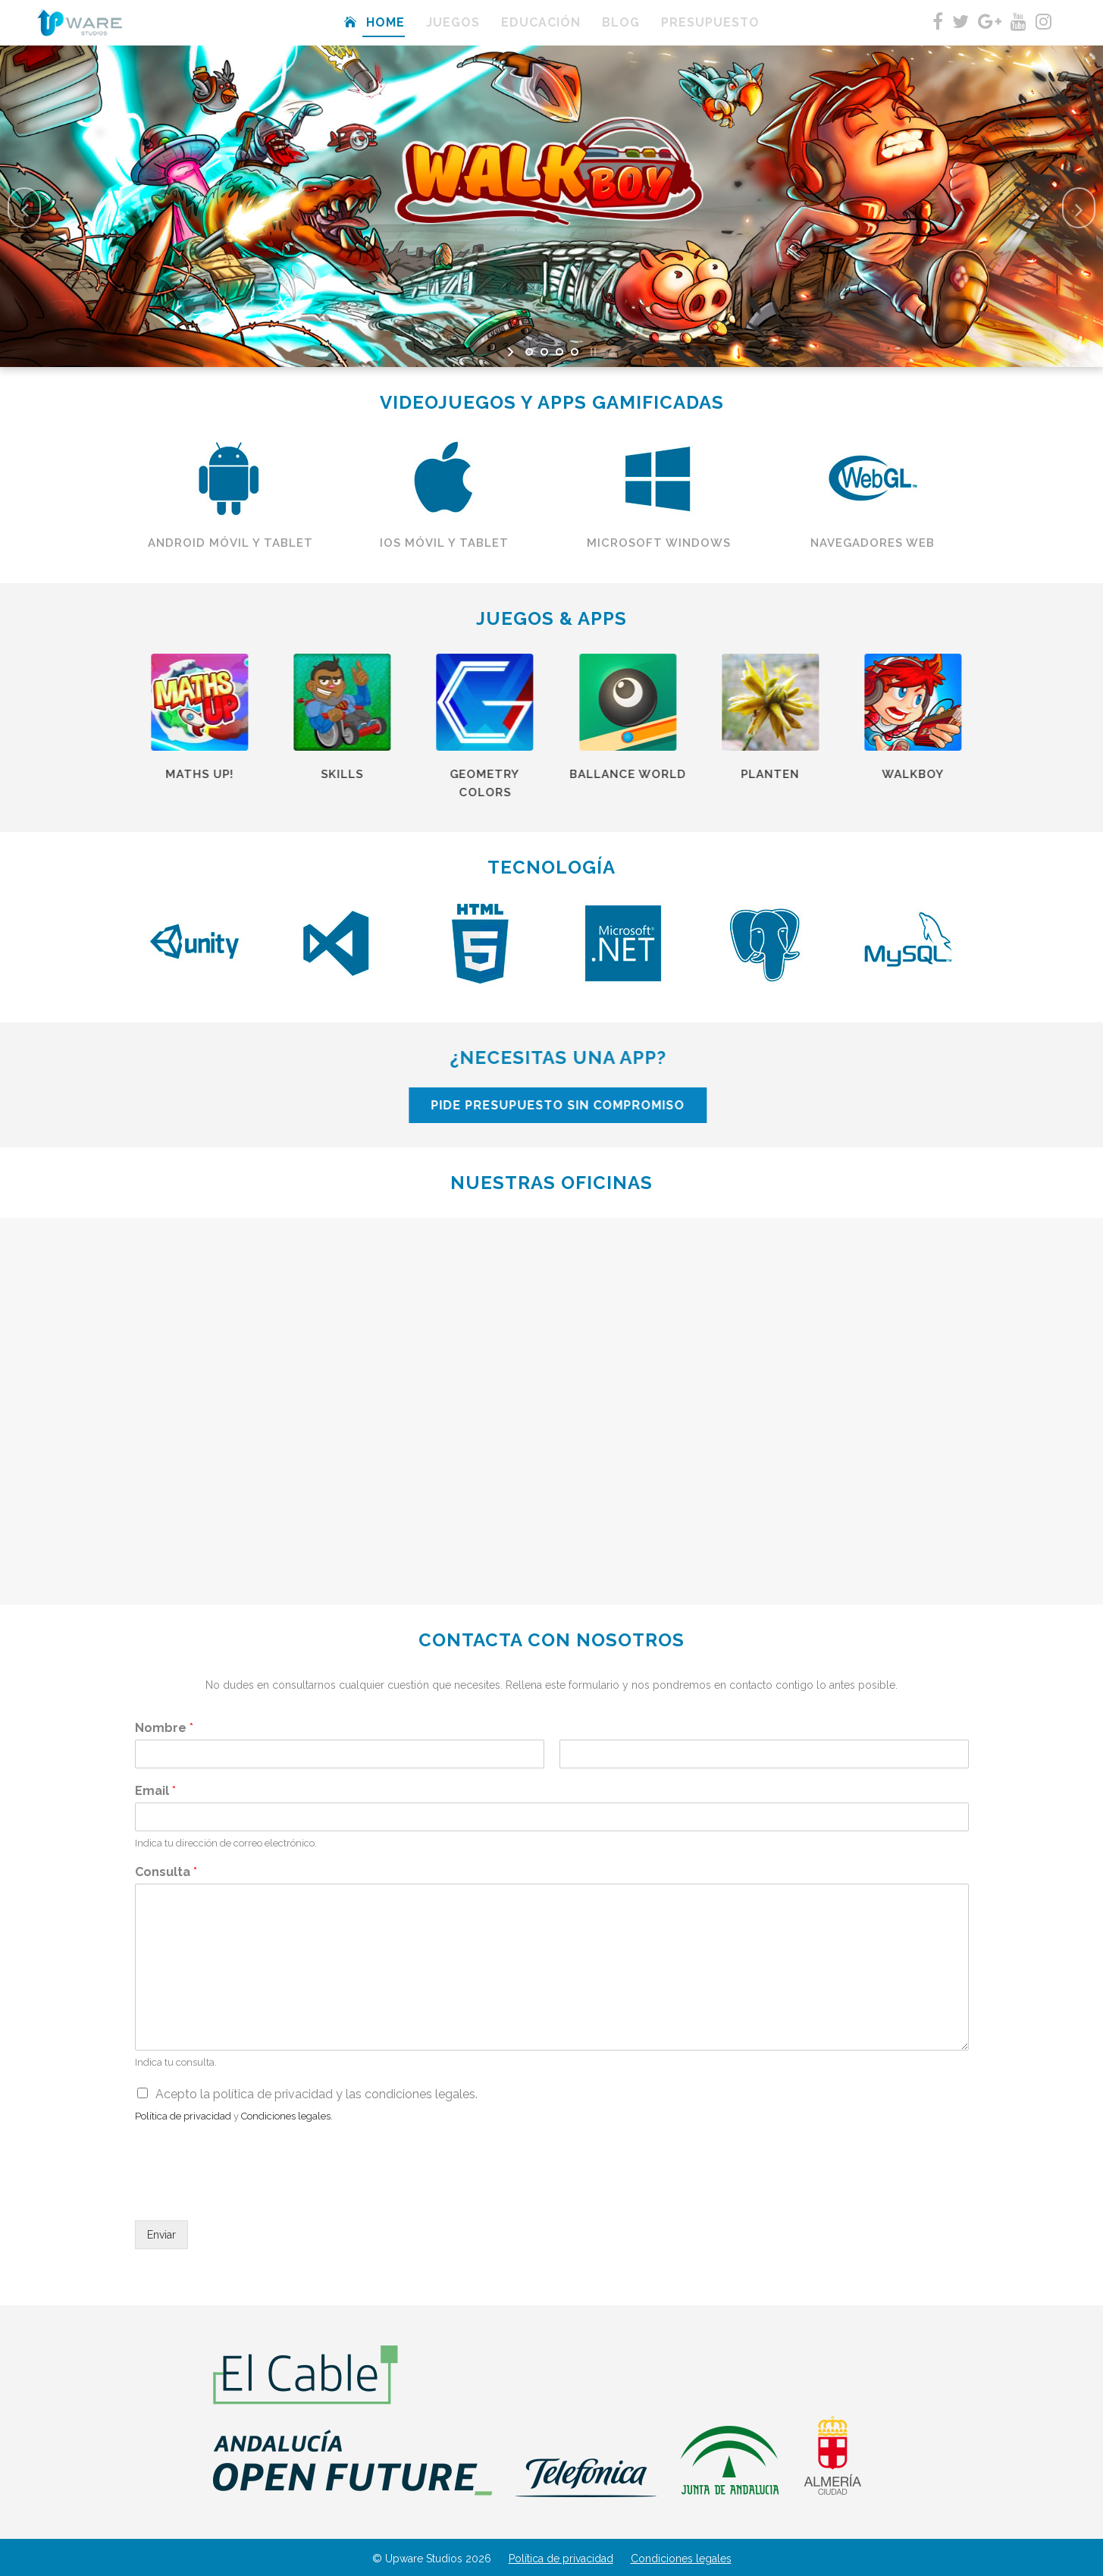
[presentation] (250, 2195)
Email (155, 1791)
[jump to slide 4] (574, 351)
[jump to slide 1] (529, 351)
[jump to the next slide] (1078, 207)
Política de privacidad (561, 2558)
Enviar (161, 2235)
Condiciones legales (681, 2558)
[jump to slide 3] (559, 351)
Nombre (164, 1728)
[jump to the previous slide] (24, 207)
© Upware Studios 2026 (431, 2558)
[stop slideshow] (591, 351)
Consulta (166, 1872)
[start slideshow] (512, 351)
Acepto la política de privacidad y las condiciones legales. (316, 2094)
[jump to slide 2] (544, 351)
